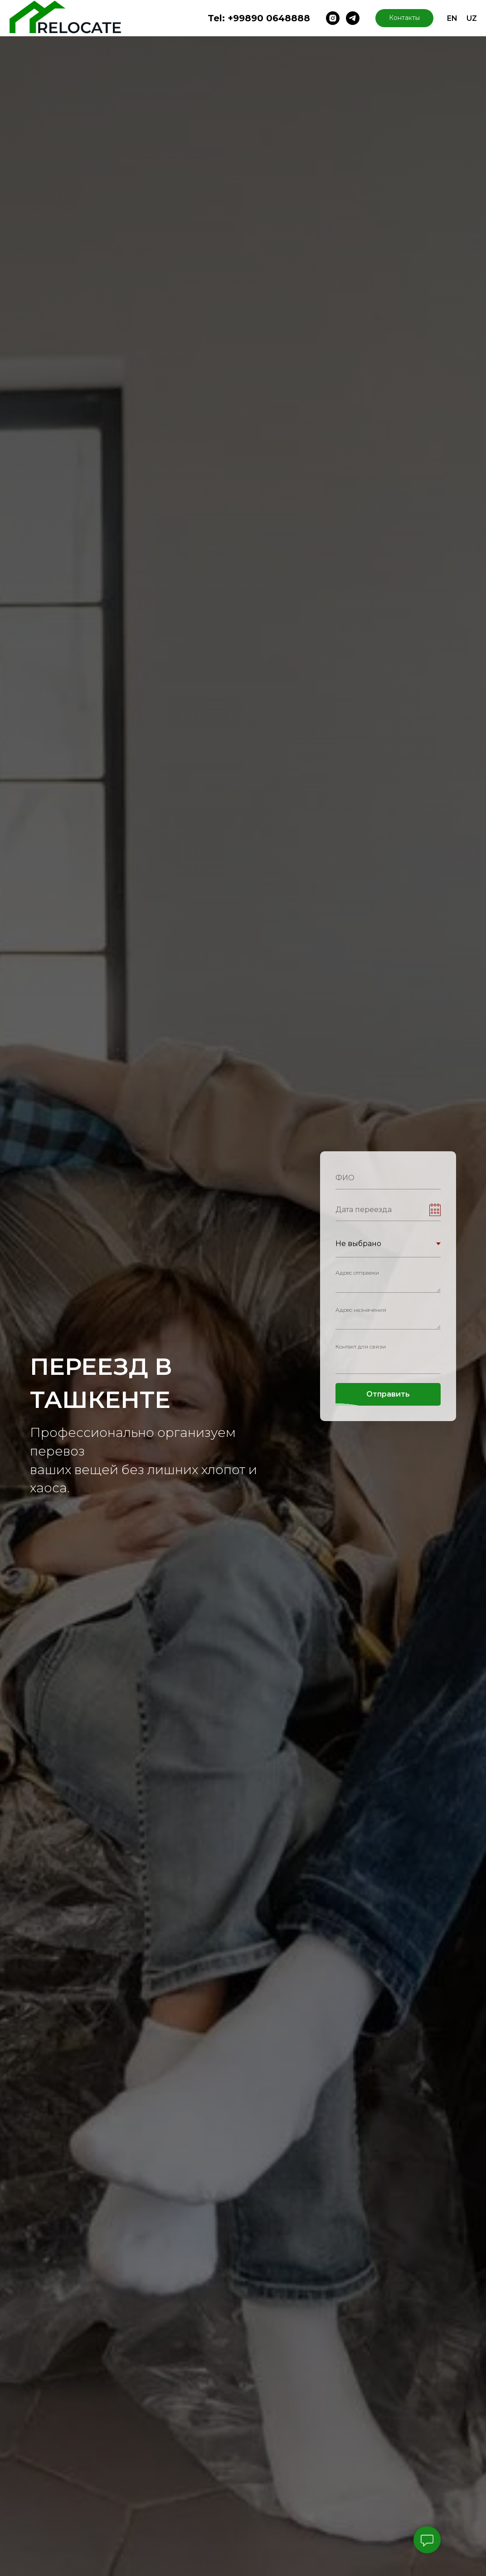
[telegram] (353, 18)
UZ (472, 18)
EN (452, 18)
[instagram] (333, 18)
